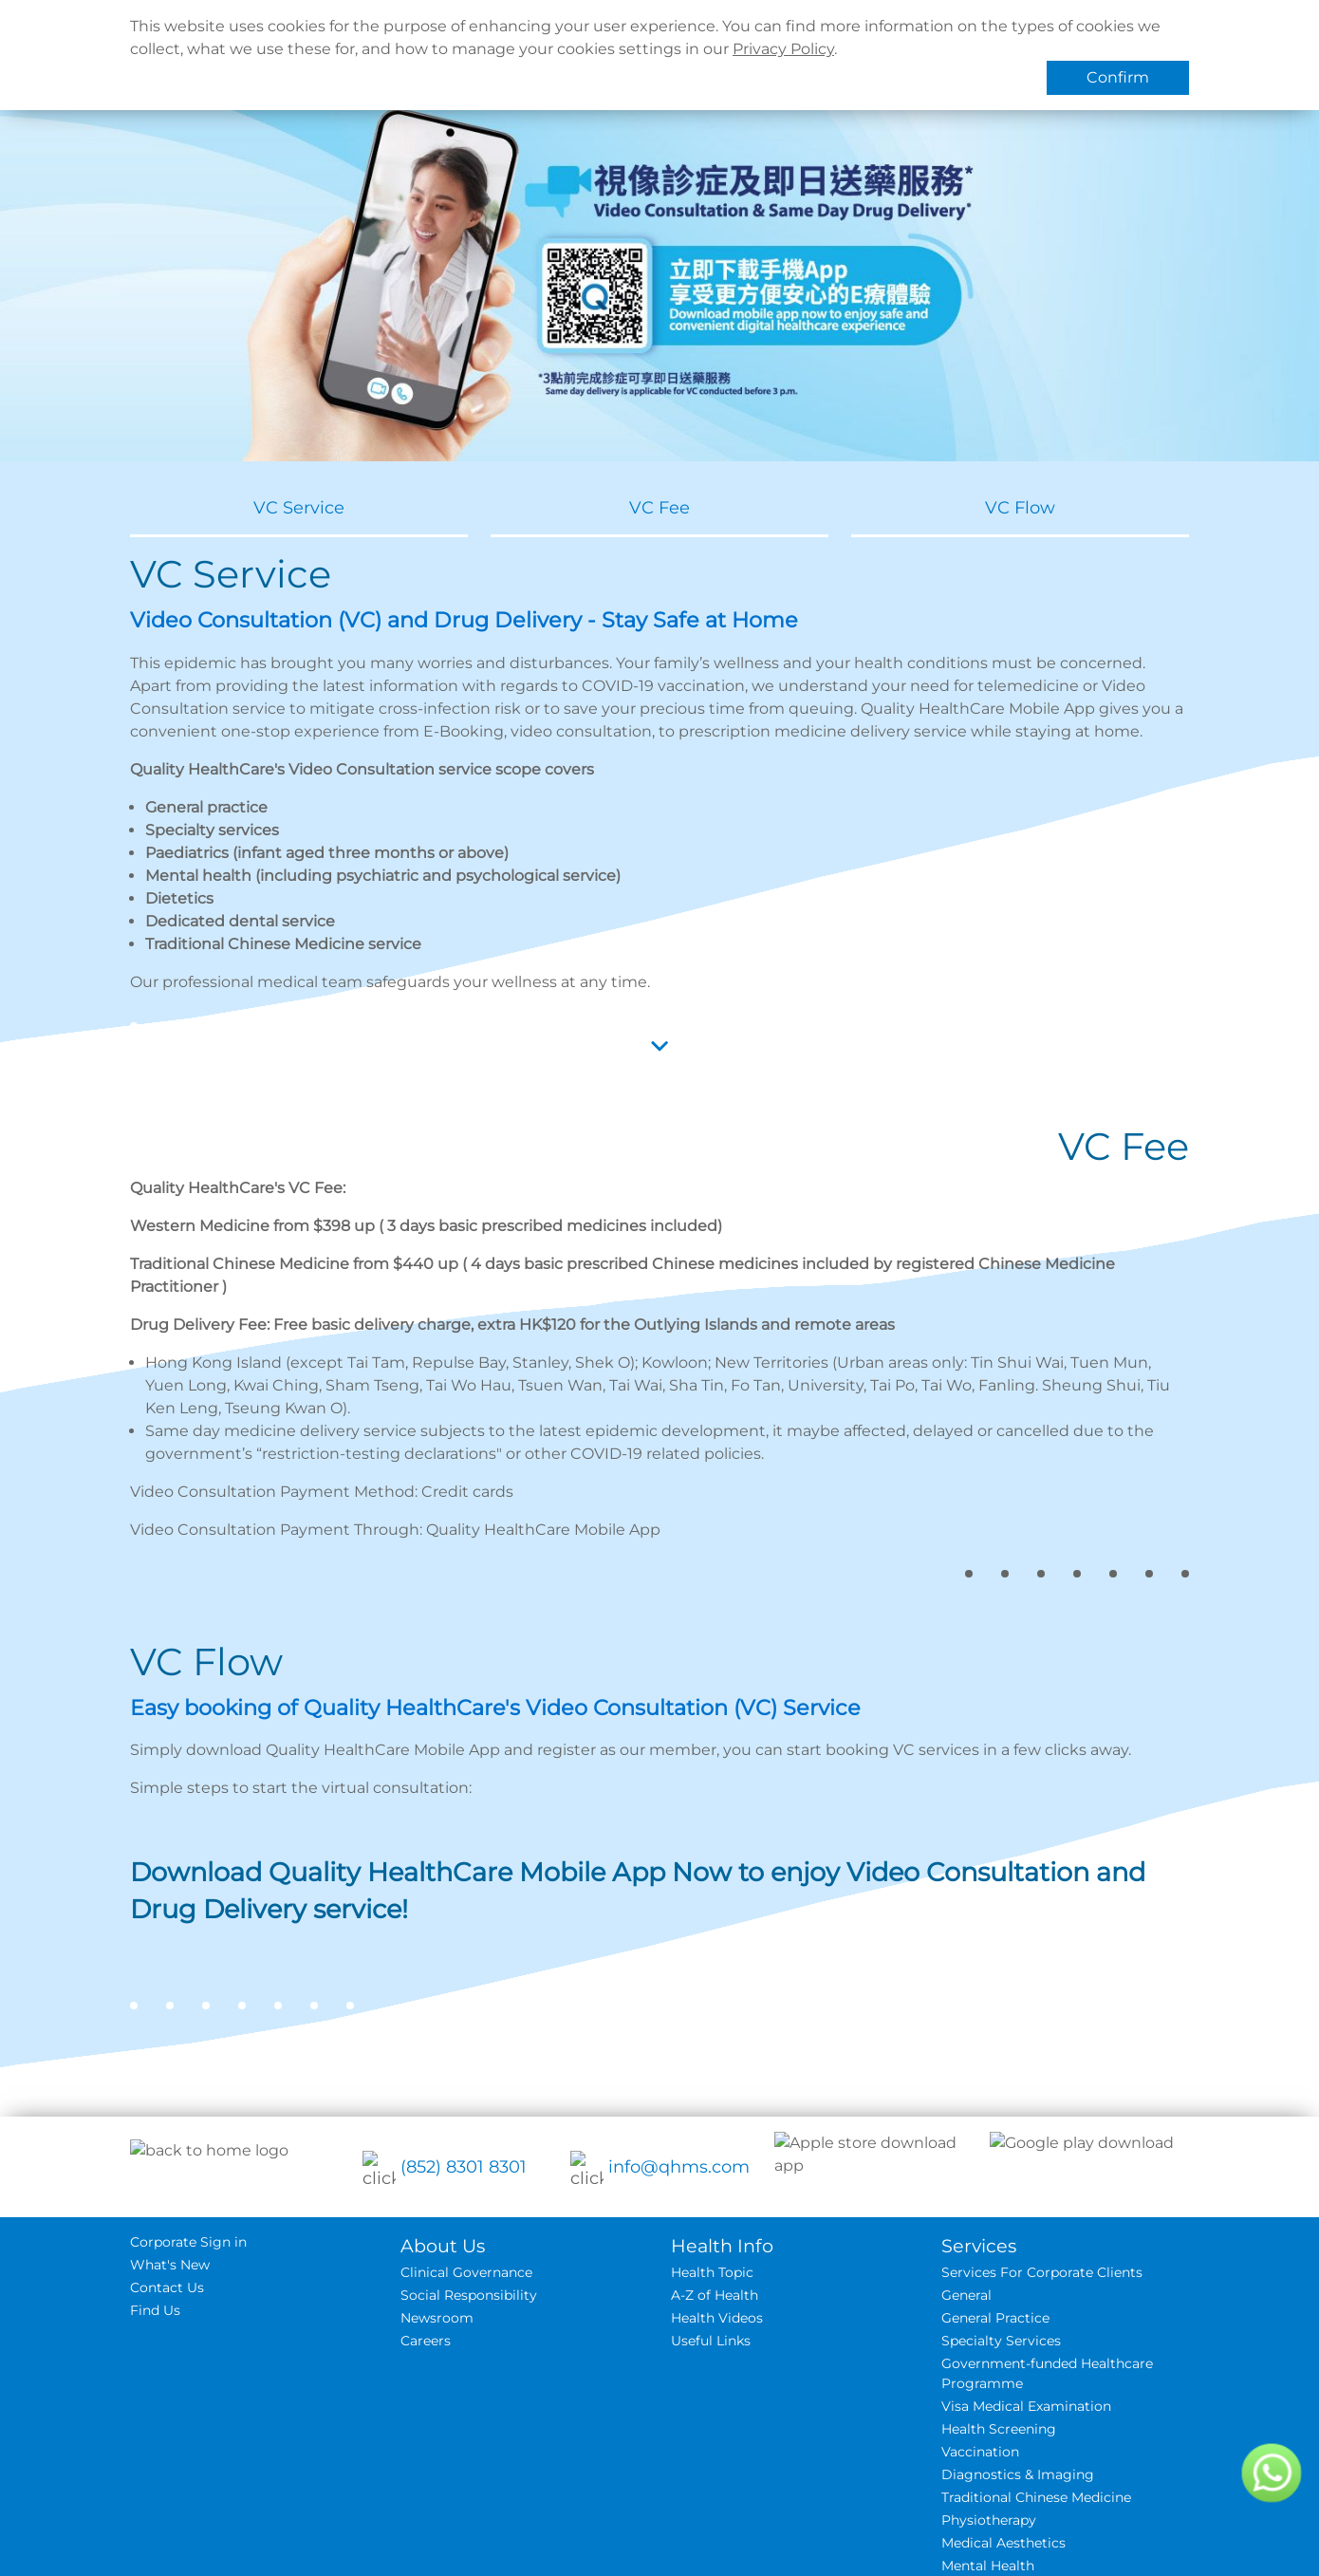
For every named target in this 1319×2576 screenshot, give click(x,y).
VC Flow (1020, 507)
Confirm (1118, 77)
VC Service (298, 507)
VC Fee (659, 507)
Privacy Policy (783, 49)
